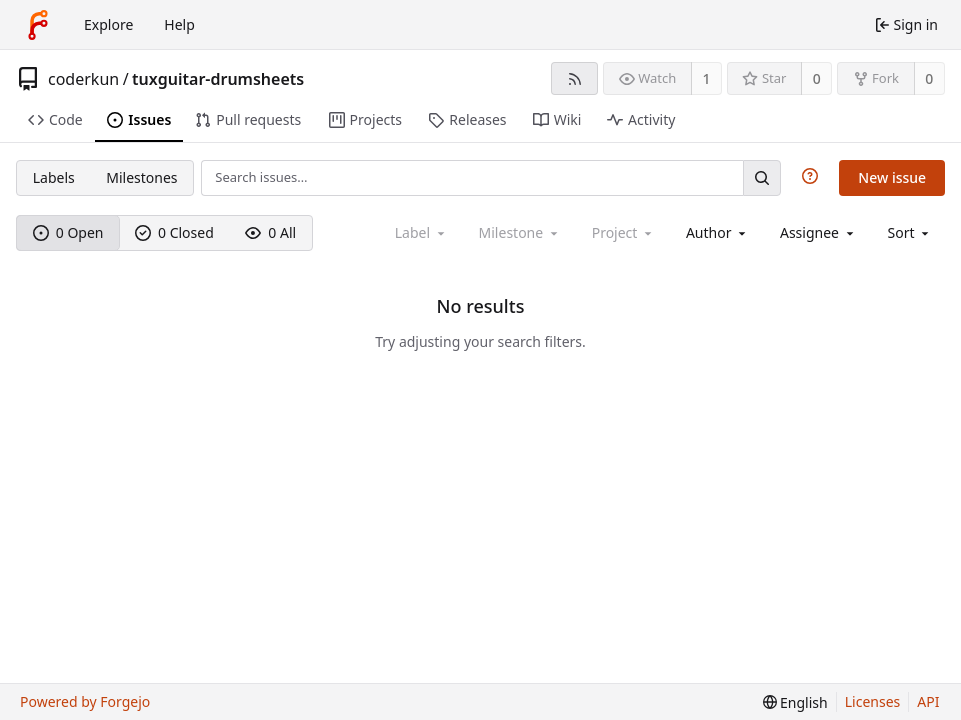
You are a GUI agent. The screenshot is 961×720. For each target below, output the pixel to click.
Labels (54, 177)
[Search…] (762, 177)
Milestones (141, 177)
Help (179, 24)
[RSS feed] (574, 78)
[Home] (38, 25)
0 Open (68, 232)
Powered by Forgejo (85, 701)
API (928, 701)
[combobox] (717, 232)
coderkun (83, 79)
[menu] (910, 232)
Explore (108, 24)
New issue (892, 177)
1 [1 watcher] (707, 78)
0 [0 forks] (929, 78)
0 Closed (174, 232)
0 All (270, 232)
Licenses (873, 701)
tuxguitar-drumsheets (218, 79)
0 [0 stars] (817, 78)
